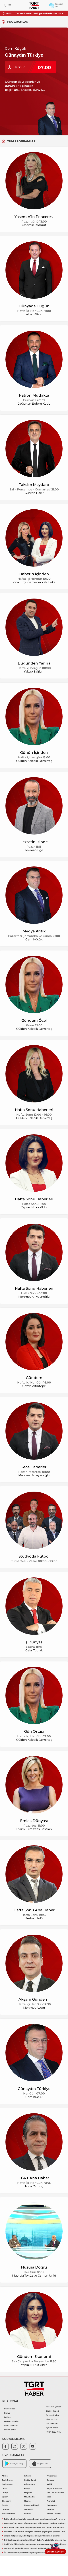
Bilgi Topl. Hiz (52, 2419)
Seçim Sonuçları (54, 2488)
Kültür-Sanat (30, 2480)
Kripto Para (29, 2484)
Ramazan (51, 2480)
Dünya (5, 2492)
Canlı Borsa (7, 2480)
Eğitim (5, 2497)
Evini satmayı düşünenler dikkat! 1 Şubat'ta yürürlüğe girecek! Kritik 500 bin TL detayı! (35, 2540)
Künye (7, 2413)
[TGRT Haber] (34, 5)
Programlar (52, 2476)
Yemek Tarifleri (54, 2513)
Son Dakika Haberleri (56, 2492)
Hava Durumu (8, 2513)
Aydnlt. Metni (52, 2428)
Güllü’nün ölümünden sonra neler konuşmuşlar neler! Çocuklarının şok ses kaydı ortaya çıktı (35, 2544)
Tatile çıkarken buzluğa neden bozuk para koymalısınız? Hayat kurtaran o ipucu (40, 13)
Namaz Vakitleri (31, 2505)
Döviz (4, 2488)
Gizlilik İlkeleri (52, 2411)
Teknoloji (51, 2501)
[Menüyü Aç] (10, 5)
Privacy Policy (52, 2415)
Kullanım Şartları (53, 2407)
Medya (27, 2501)
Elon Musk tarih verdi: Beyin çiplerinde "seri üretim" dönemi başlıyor (35, 2527)
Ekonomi (6, 2501)
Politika (27, 2513)
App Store (40, 2463)
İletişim (7, 2417)
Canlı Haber (7, 2484)
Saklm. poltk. (10, 2430)
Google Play (14, 2463)
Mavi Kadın (29, 2497)
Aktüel (5, 2476)
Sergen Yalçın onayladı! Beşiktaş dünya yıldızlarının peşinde (32, 2536)
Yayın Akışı (52, 2505)
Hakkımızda (9, 2409)
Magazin (28, 2492)
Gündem (6, 2509)
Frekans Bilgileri (11, 2421)
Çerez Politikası (11, 2425)
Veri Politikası (52, 2423)
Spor (49, 2497)
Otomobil (28, 2509)
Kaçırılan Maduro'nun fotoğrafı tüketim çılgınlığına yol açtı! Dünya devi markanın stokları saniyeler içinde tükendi (35, 2531)
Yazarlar (50, 2509)
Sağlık (49, 2484)
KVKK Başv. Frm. (53, 2432)
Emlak (5, 2505)
